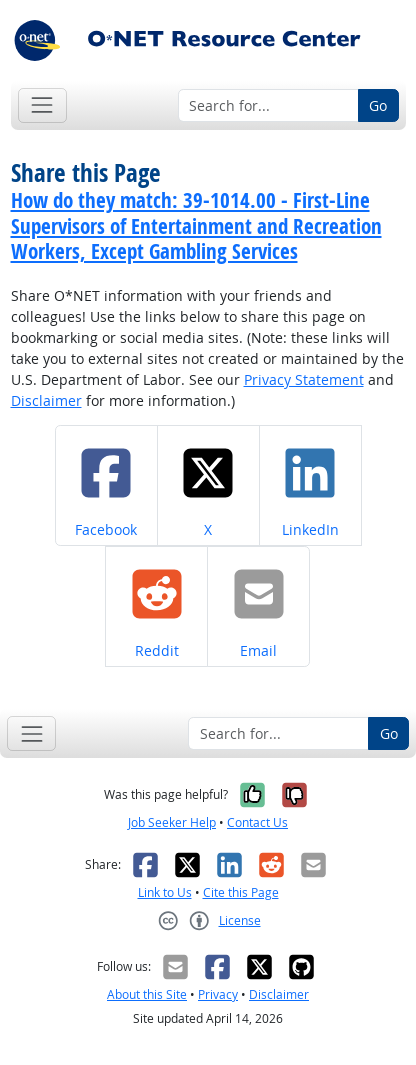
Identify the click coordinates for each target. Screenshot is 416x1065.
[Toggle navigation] (42, 105)
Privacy (218, 994)
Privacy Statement (304, 379)
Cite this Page (241, 892)
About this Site (147, 994)
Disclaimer (46, 400)
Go (378, 105)
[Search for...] (268, 106)
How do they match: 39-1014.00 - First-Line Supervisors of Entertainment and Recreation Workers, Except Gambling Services (196, 225)
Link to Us (165, 892)
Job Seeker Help (172, 822)
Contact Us (257, 822)
